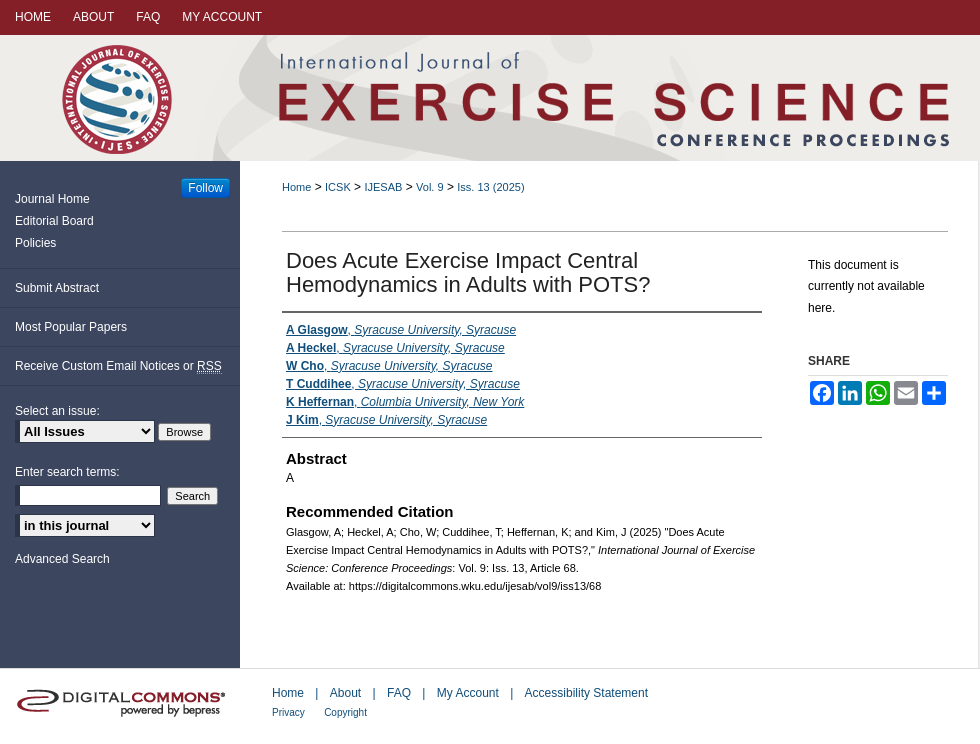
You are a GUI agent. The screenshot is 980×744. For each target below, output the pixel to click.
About (345, 693)
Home (296, 187)
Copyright (345, 712)
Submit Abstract (57, 288)
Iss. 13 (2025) (490, 187)
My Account (468, 693)
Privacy (288, 712)
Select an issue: (57, 411)
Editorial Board (54, 221)
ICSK (338, 187)
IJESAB (383, 187)
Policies (35, 243)
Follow (205, 188)
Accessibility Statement (586, 693)
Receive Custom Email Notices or (118, 366)
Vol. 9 (430, 187)
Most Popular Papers (71, 327)
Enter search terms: (67, 472)
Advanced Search (62, 559)
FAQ (399, 693)
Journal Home (52, 199)
